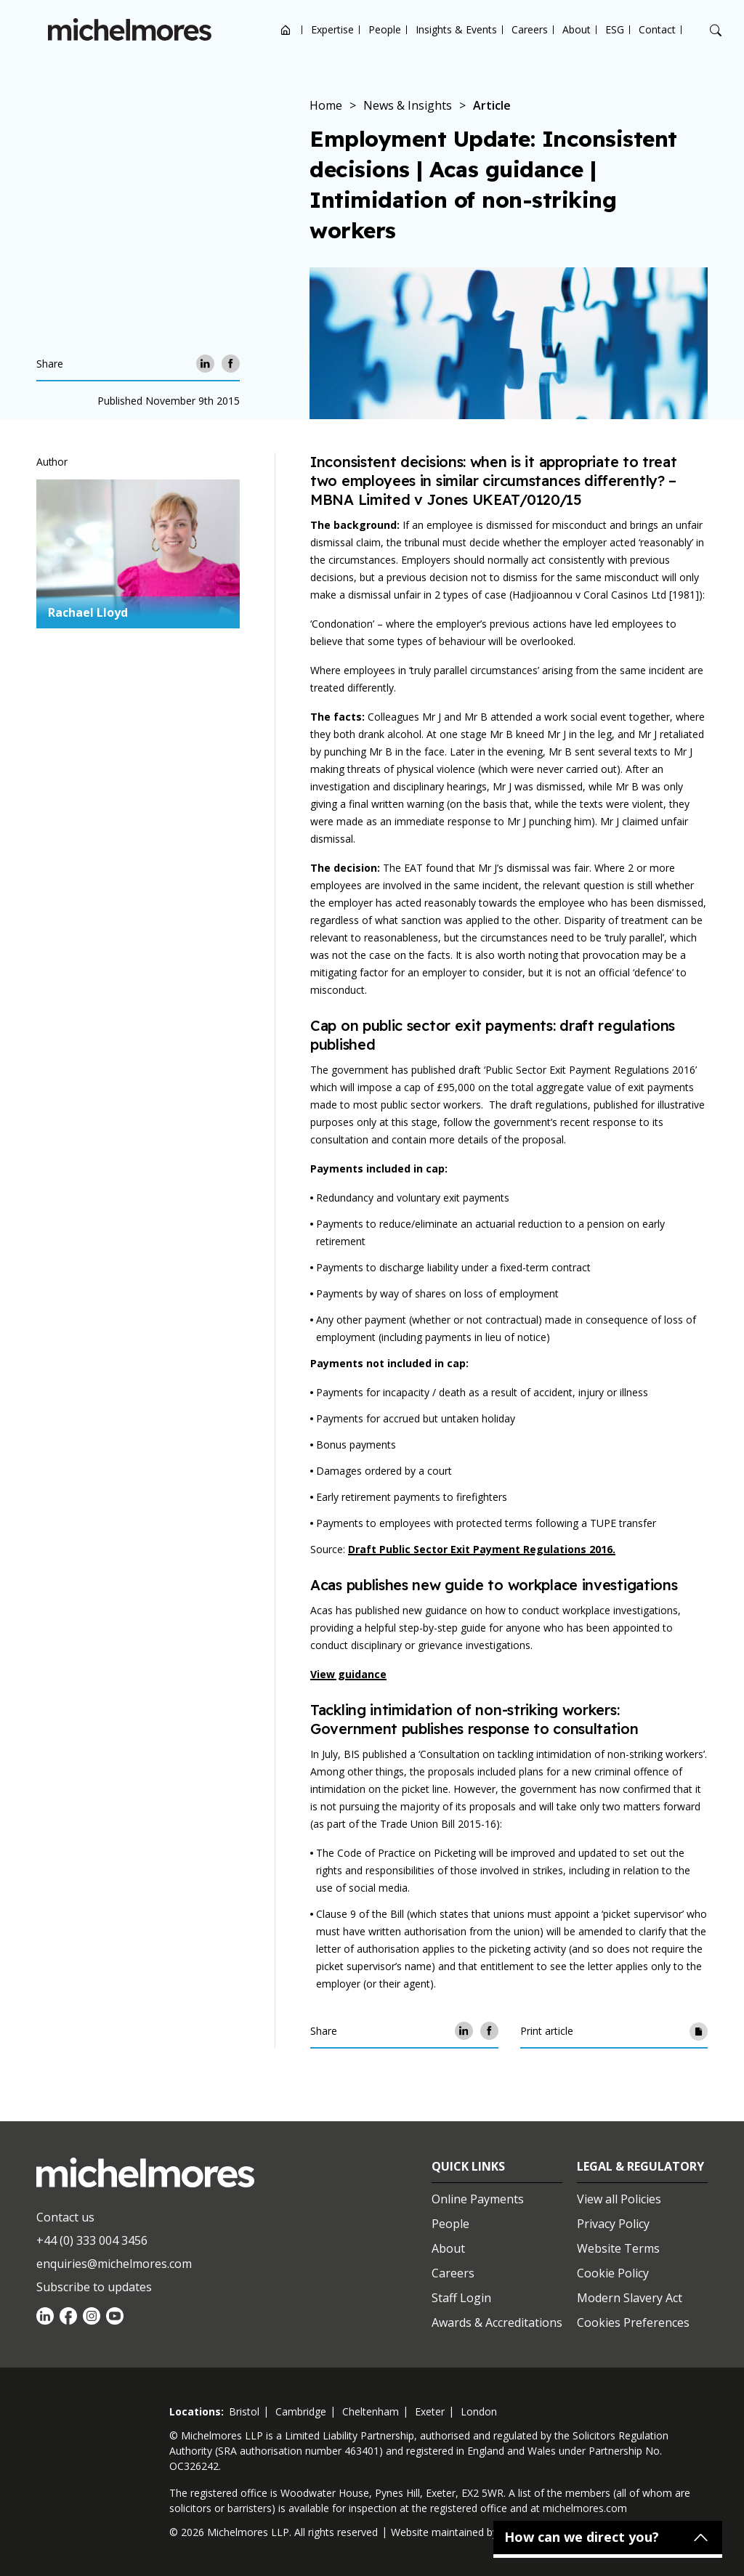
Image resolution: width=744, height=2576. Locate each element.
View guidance (348, 1674)
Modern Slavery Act (629, 2298)
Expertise (332, 29)
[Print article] (699, 2031)
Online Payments (478, 2199)
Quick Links (468, 2166)
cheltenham (370, 2411)
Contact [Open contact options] (657, 29)
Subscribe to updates (94, 2287)
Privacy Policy (613, 2224)
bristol (244, 2411)
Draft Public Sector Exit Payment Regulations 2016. (481, 1549)
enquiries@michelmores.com (114, 2264)
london (479, 2411)
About (576, 29)
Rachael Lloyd (88, 612)
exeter (430, 2411)
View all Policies (619, 2199)
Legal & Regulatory (640, 2166)
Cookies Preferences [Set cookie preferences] (633, 2322)
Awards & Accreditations (497, 2322)
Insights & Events (456, 29)
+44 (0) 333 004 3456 (91, 2240)
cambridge (300, 2411)
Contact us (65, 2217)
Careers (530, 29)
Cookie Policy (613, 2273)
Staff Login (461, 2298)
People (384, 29)
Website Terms (618, 2248)
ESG (614, 29)
